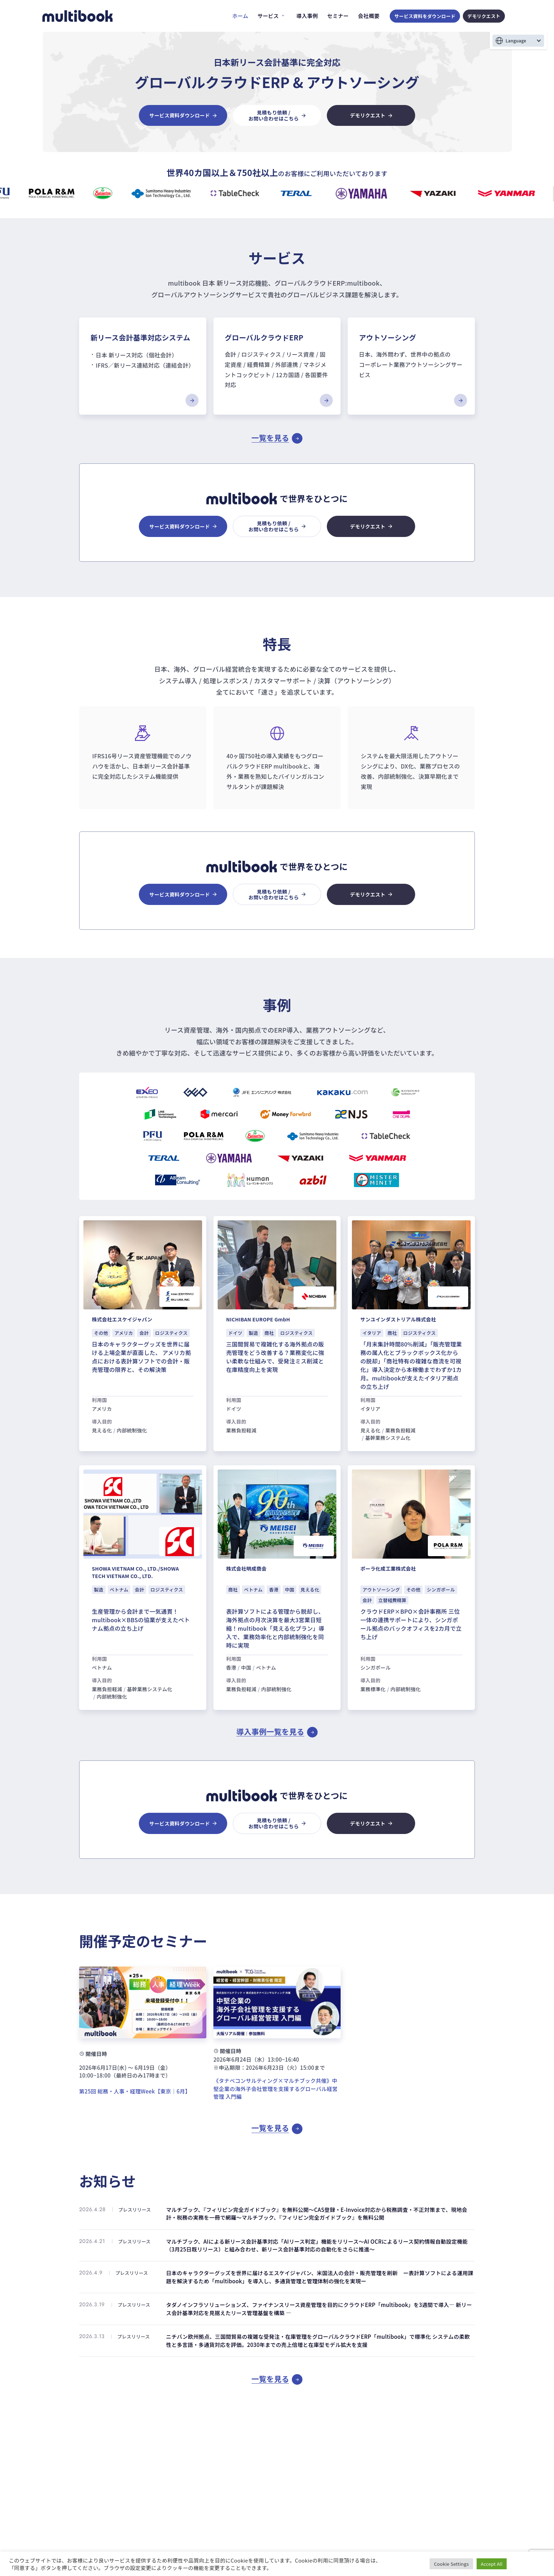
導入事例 (307, 15)
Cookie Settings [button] (451, 2563)
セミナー (338, 15)
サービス (267, 15)
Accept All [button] (492, 2563)
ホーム (240, 15)
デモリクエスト (483, 16)
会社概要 (368, 15)
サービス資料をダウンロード (424, 16)
